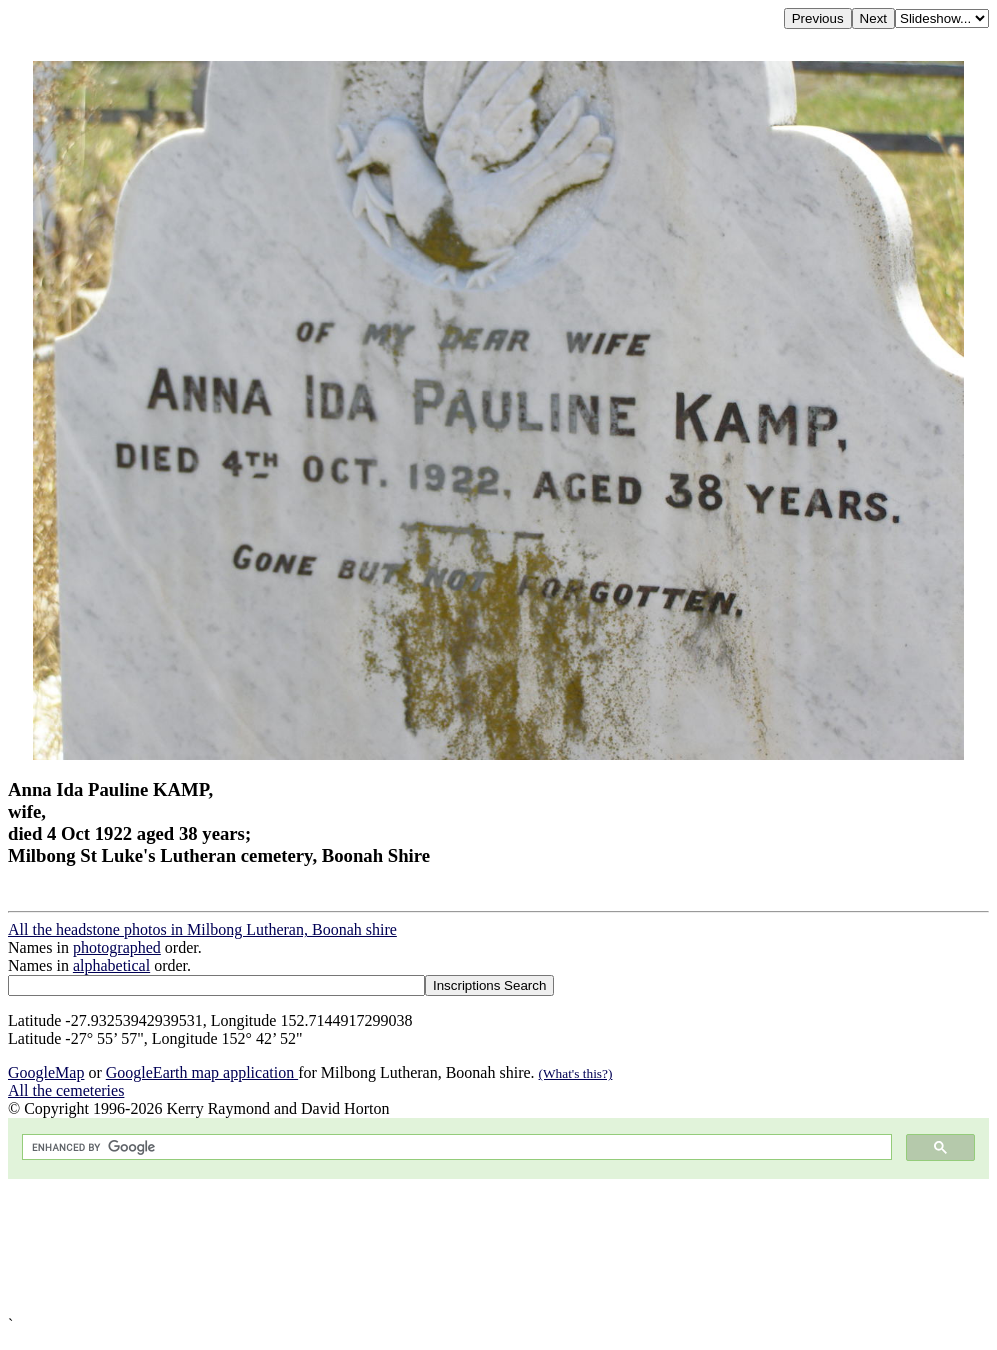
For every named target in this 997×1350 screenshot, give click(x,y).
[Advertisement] (498, 1247)
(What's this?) (576, 1073)
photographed (117, 947)
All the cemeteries (66, 1090)
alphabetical (111, 965)
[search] (455, 1147)
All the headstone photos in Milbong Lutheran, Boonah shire (202, 929)
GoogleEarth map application (202, 1072)
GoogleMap (46, 1072)
